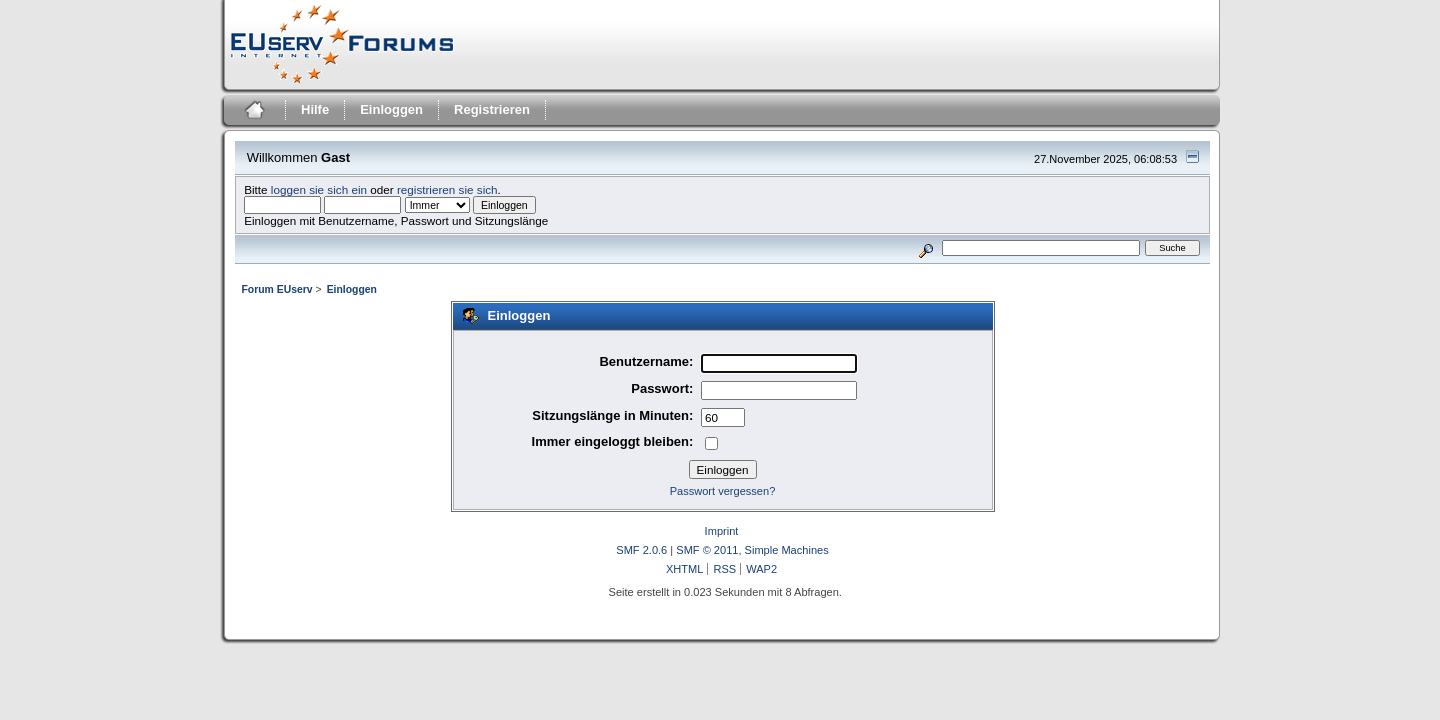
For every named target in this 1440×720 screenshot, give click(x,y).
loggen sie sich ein (319, 189)
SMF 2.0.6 (641, 550)
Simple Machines (787, 550)
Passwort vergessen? (723, 491)
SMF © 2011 (707, 550)
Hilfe (315, 109)
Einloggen (391, 109)
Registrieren (492, 109)
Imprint (722, 531)
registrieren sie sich (447, 189)
